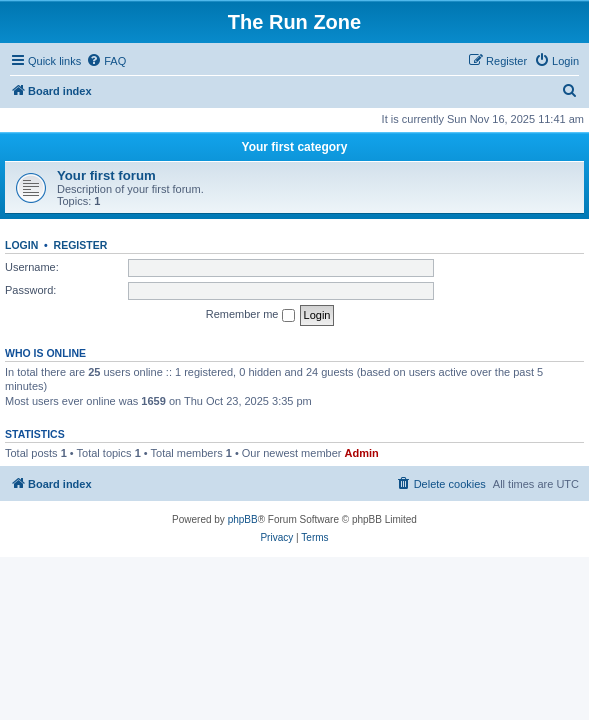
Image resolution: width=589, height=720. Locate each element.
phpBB (243, 519)
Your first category (295, 147)
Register (81, 245)
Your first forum (106, 175)
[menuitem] (106, 61)
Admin (362, 453)
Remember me (250, 315)
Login (21, 245)
